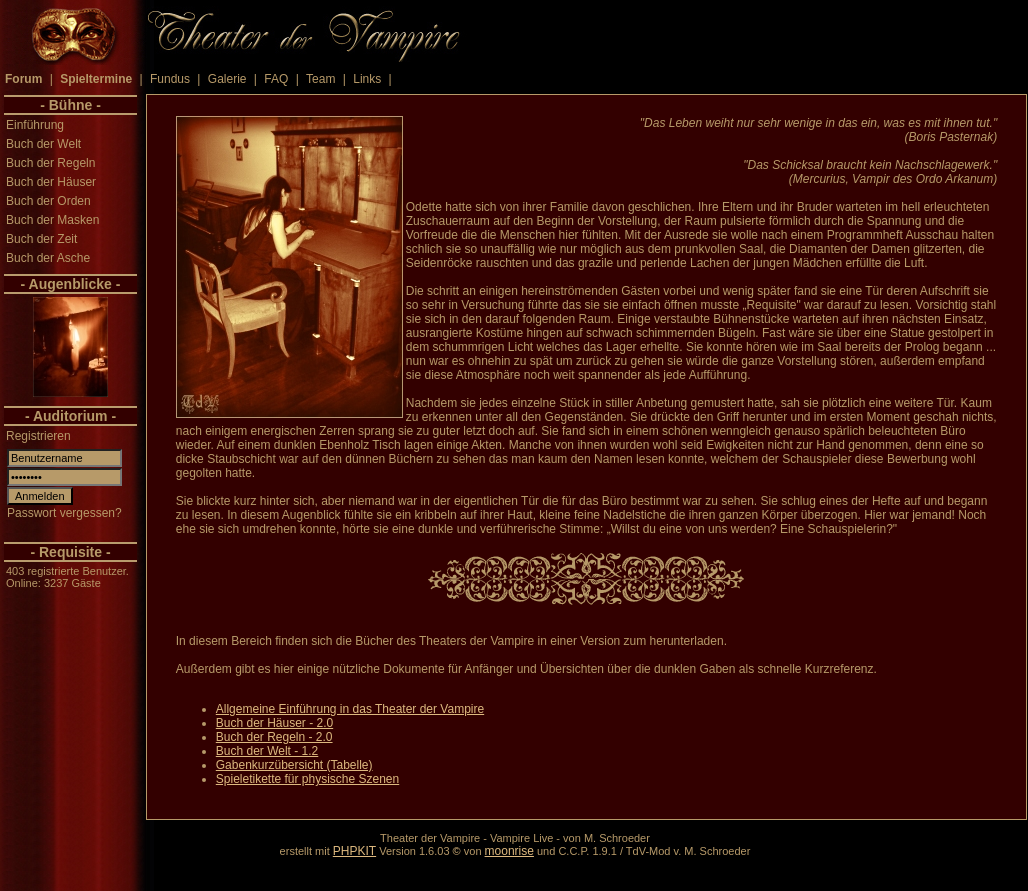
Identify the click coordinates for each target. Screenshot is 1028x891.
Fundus (170, 79)
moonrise (509, 851)
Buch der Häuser (51, 182)
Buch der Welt (43, 144)
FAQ (276, 79)
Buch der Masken (52, 220)
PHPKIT (354, 851)
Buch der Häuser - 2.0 (274, 723)
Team (320, 79)
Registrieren (38, 436)
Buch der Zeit (41, 239)
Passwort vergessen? (64, 513)
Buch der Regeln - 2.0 (274, 737)
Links (367, 79)
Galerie (227, 79)
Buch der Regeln (50, 163)
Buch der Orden (48, 201)
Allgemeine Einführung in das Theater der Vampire (350, 709)
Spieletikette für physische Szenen (307, 779)
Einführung (35, 125)
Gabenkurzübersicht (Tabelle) (294, 765)
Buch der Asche (48, 258)
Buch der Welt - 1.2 (267, 751)
